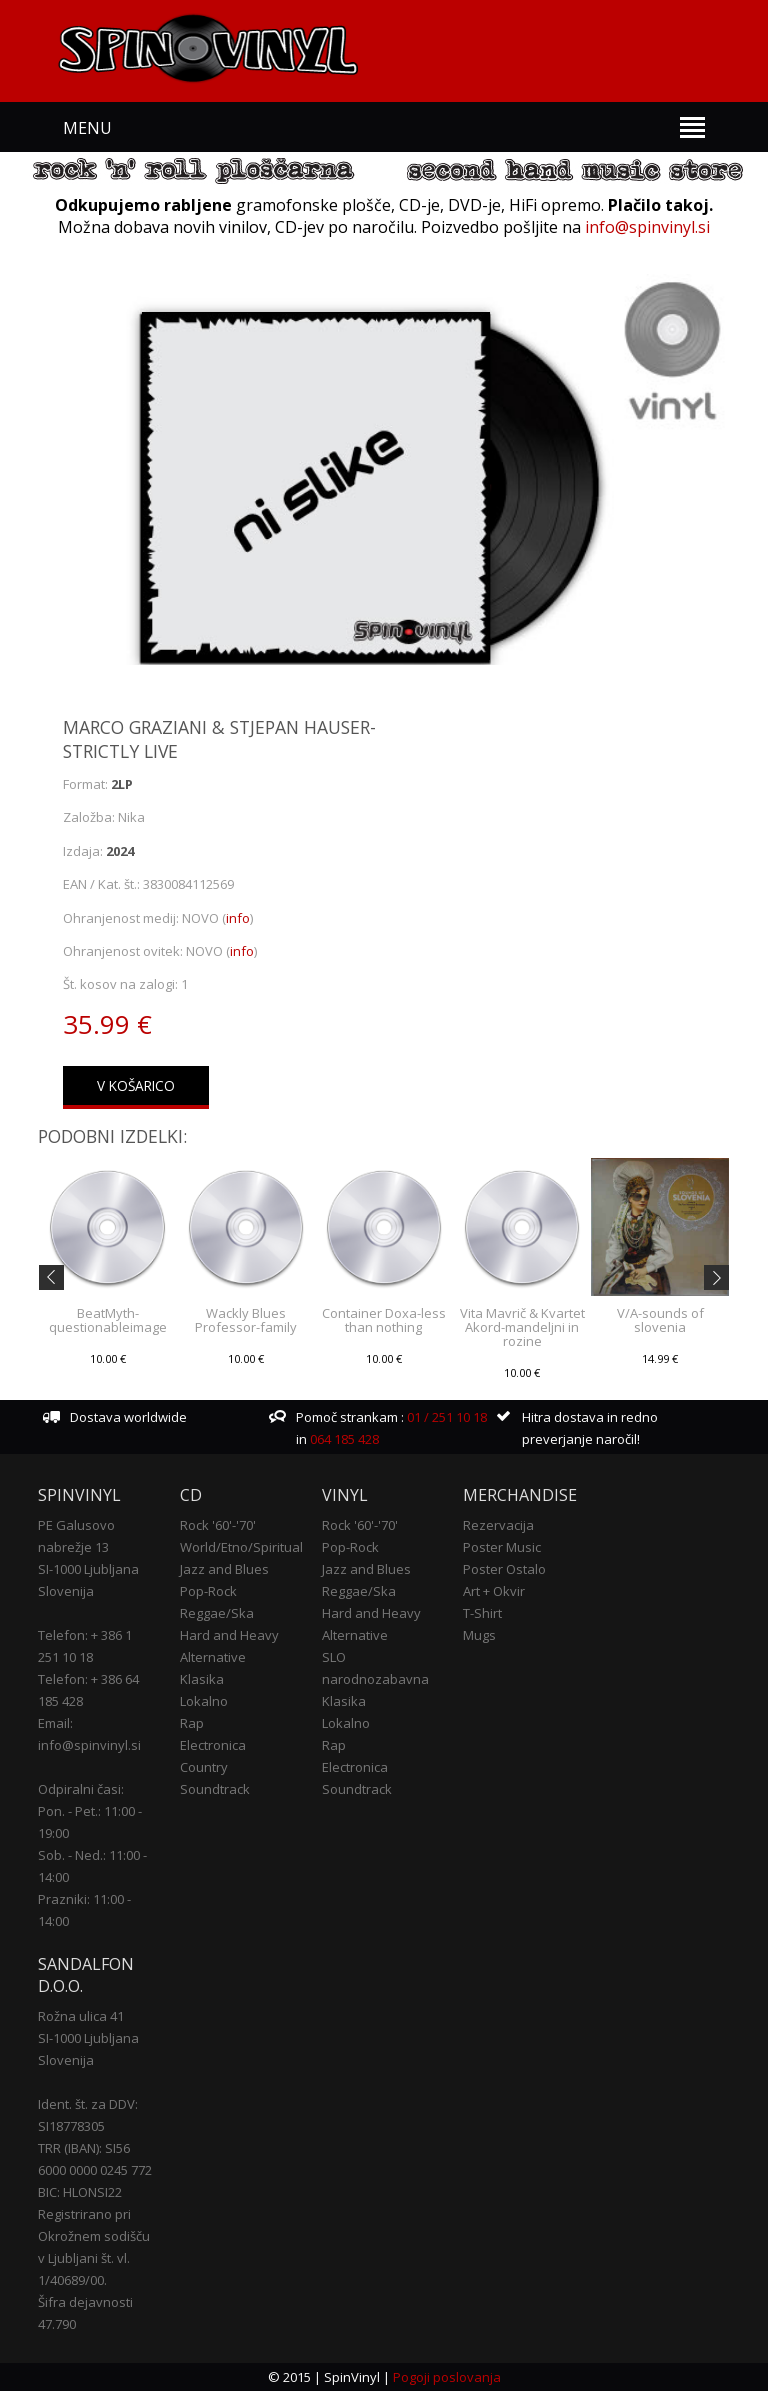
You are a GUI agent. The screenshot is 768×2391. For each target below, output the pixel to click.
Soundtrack (215, 1789)
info (238, 918)
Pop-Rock (208, 1591)
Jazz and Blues (224, 1569)
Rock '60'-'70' (218, 1525)
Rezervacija (498, 1525)
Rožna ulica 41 (81, 2016)
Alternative (213, 1657)
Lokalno (204, 1701)
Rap (192, 1723)
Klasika (202, 1679)
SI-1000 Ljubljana (88, 1569)
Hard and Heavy (229, 1635)
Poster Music (502, 1547)
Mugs (479, 1635)
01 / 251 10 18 (445, 1417)
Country (204, 1767)
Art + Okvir (494, 1591)
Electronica (213, 1745)
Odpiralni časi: (81, 1789)
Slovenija (66, 1591)
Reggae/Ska (217, 1613)
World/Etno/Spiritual (241, 1547)
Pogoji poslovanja (447, 2377)
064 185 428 (344, 1439)
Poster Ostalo (504, 1569)
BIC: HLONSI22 (80, 2192)
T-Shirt (482, 1613)
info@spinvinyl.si (647, 227)
